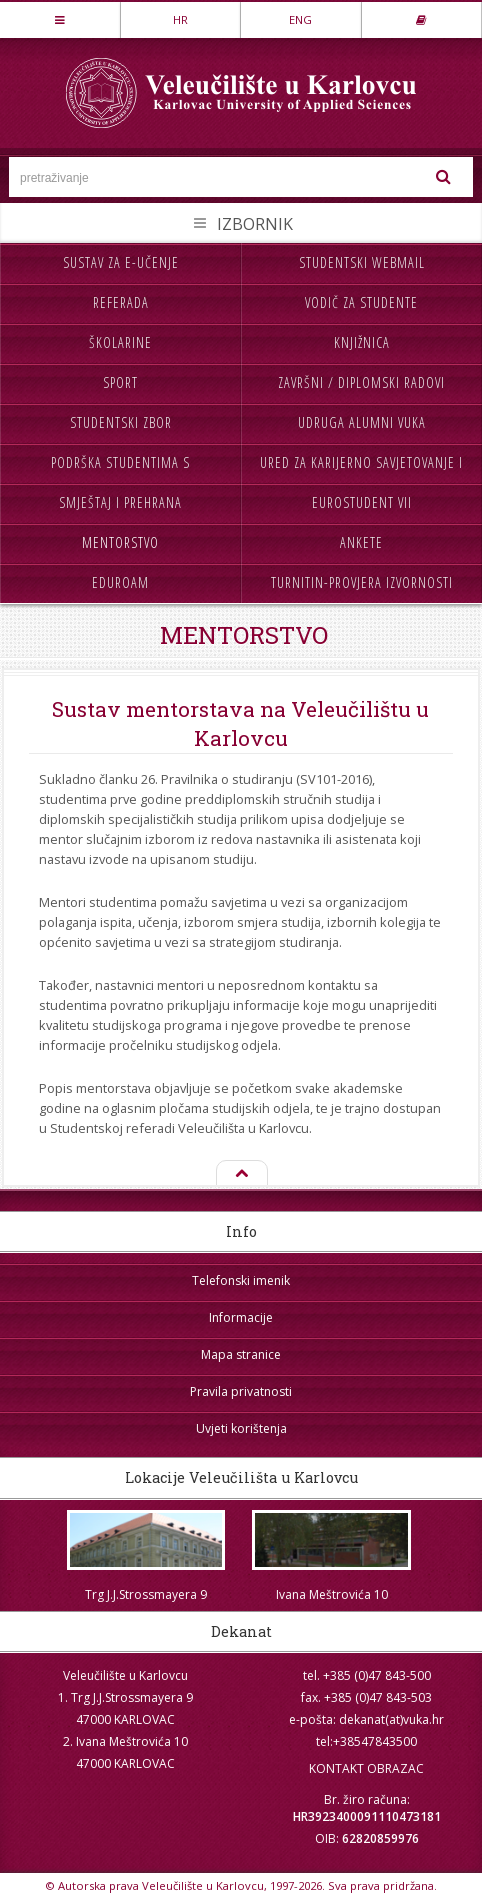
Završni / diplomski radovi (361, 382)
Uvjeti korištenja (241, 1428)
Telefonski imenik (241, 1280)
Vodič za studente (361, 302)
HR (180, 19)
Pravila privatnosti (241, 1391)
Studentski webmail (362, 262)
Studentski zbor (121, 422)
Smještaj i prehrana (120, 502)
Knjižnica (362, 342)
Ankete (361, 542)
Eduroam (120, 582)
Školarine (120, 342)
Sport (120, 382)
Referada (121, 302)
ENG (300, 19)
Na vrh (240, 1174)
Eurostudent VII (362, 502)
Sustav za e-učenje (121, 262)
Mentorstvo (120, 542)
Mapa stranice (241, 1354)
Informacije (241, 1317)
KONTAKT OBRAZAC (366, 1768)
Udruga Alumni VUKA (362, 422)
